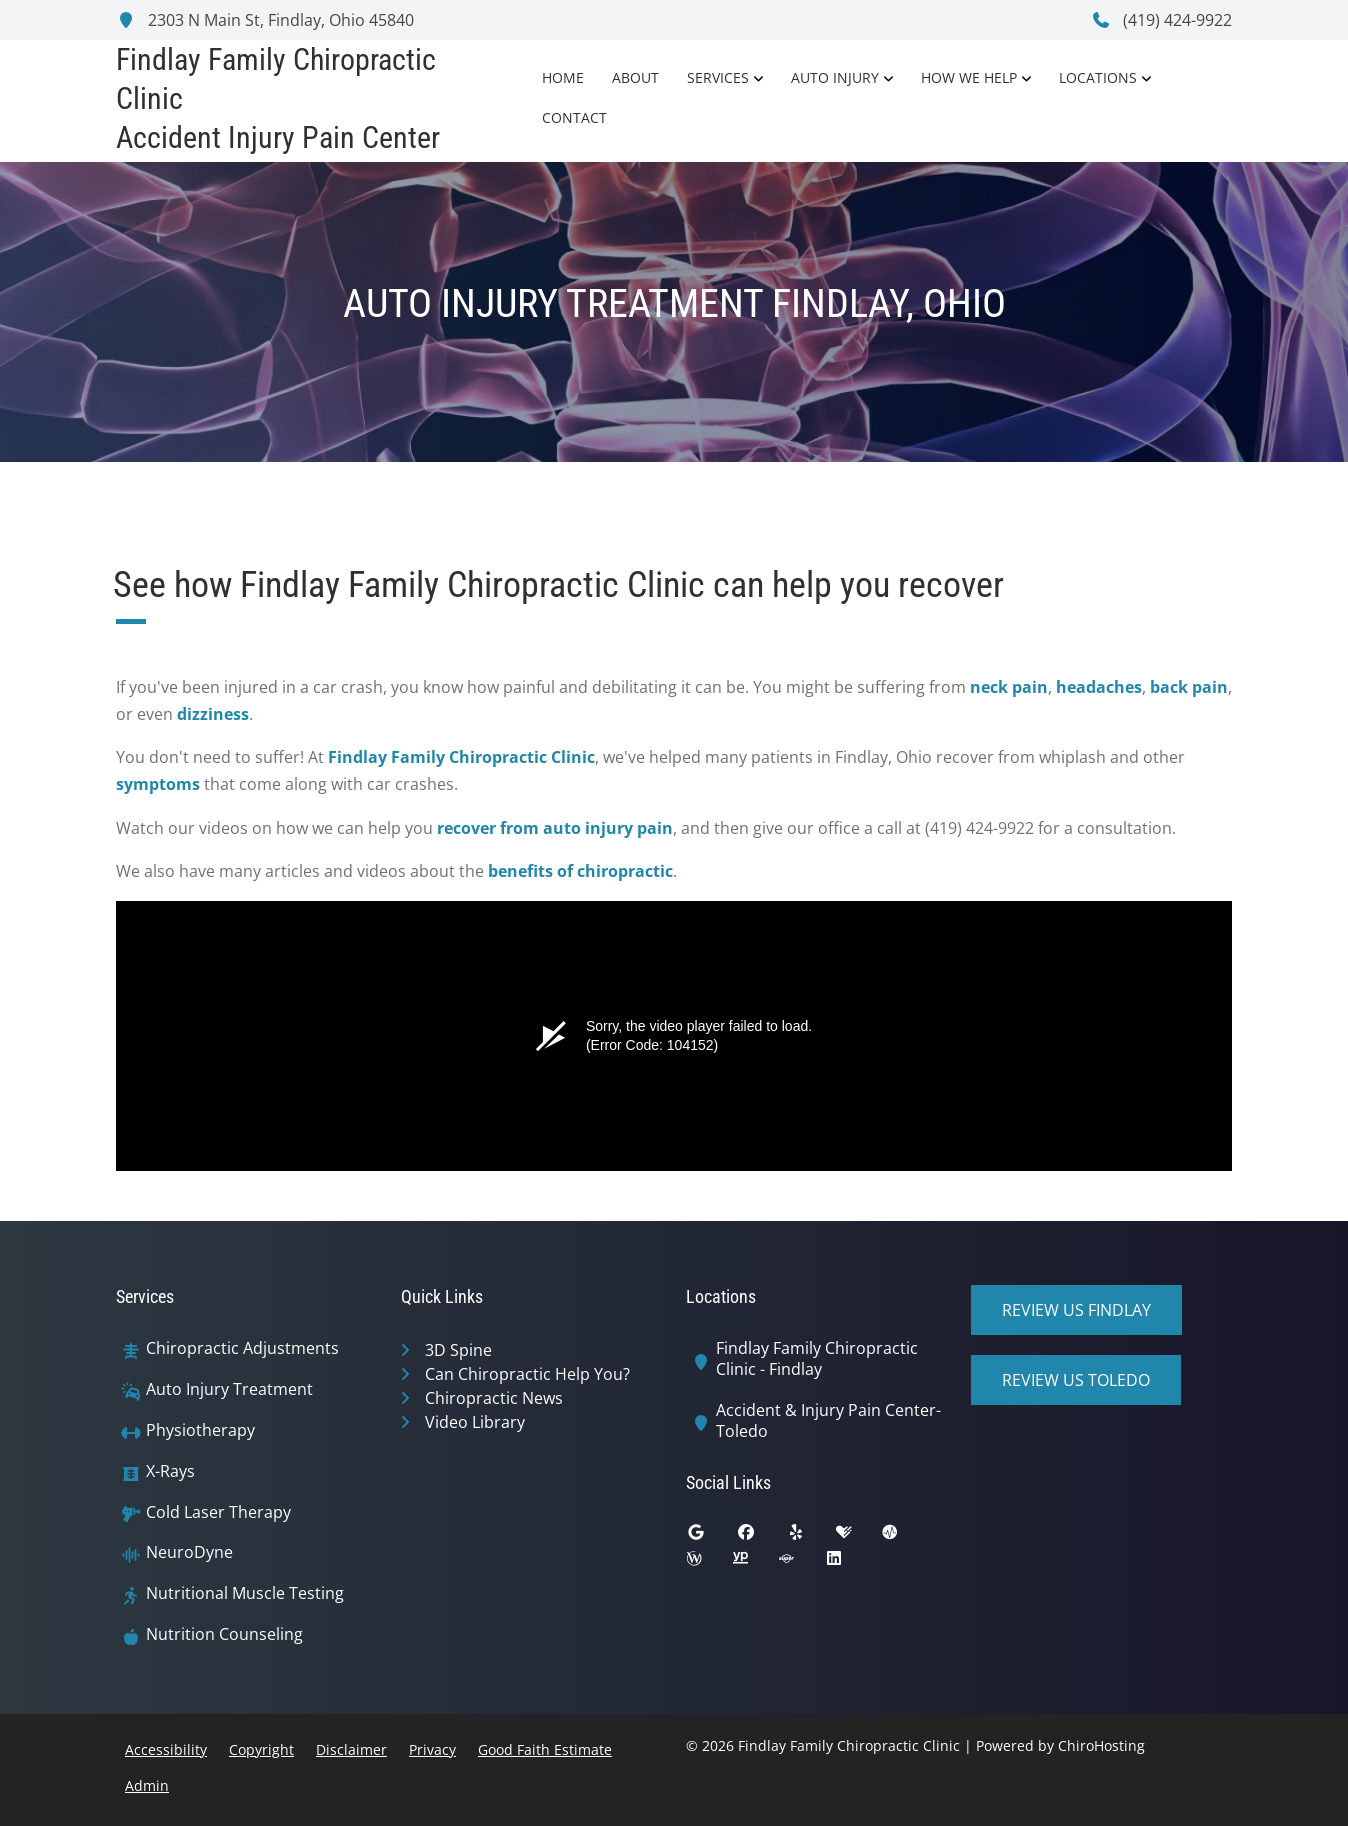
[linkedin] (849, 1563)
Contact (574, 117)
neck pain (1009, 687)
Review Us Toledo (1076, 1380)
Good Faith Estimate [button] (545, 1749)
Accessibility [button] (166, 1749)
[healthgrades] (859, 1537)
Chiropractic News (494, 1398)
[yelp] (811, 1537)
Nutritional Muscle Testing (245, 1593)
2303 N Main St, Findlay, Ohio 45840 (265, 20)
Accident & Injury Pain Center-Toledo (828, 1421)
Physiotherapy (200, 1430)
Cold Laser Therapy (218, 1512)
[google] (711, 1537)
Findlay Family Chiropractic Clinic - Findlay (817, 1359)
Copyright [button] (261, 1749)
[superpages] (801, 1563)
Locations (1098, 77)
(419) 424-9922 (1161, 20)
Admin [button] (147, 1785)
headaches (1099, 687)
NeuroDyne (189, 1552)
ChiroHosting (1101, 1745)
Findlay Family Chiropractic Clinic (461, 757)
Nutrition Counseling (224, 1634)
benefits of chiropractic (580, 871)
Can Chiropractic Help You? (527, 1374)
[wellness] (709, 1563)
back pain (1189, 687)
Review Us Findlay (1076, 1310)
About (635, 77)
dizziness (213, 714)
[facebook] (761, 1537)
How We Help (969, 77)
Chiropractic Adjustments (242, 1348)
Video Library (475, 1422)
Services (718, 77)
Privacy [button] (432, 1749)
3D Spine (458, 1350)
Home (563, 77)
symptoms (158, 784)
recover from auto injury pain (555, 828)
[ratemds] (905, 1537)
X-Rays (170, 1471)
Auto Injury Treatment (229, 1389)
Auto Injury (835, 77)
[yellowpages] (755, 1563)
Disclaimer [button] (351, 1749)
